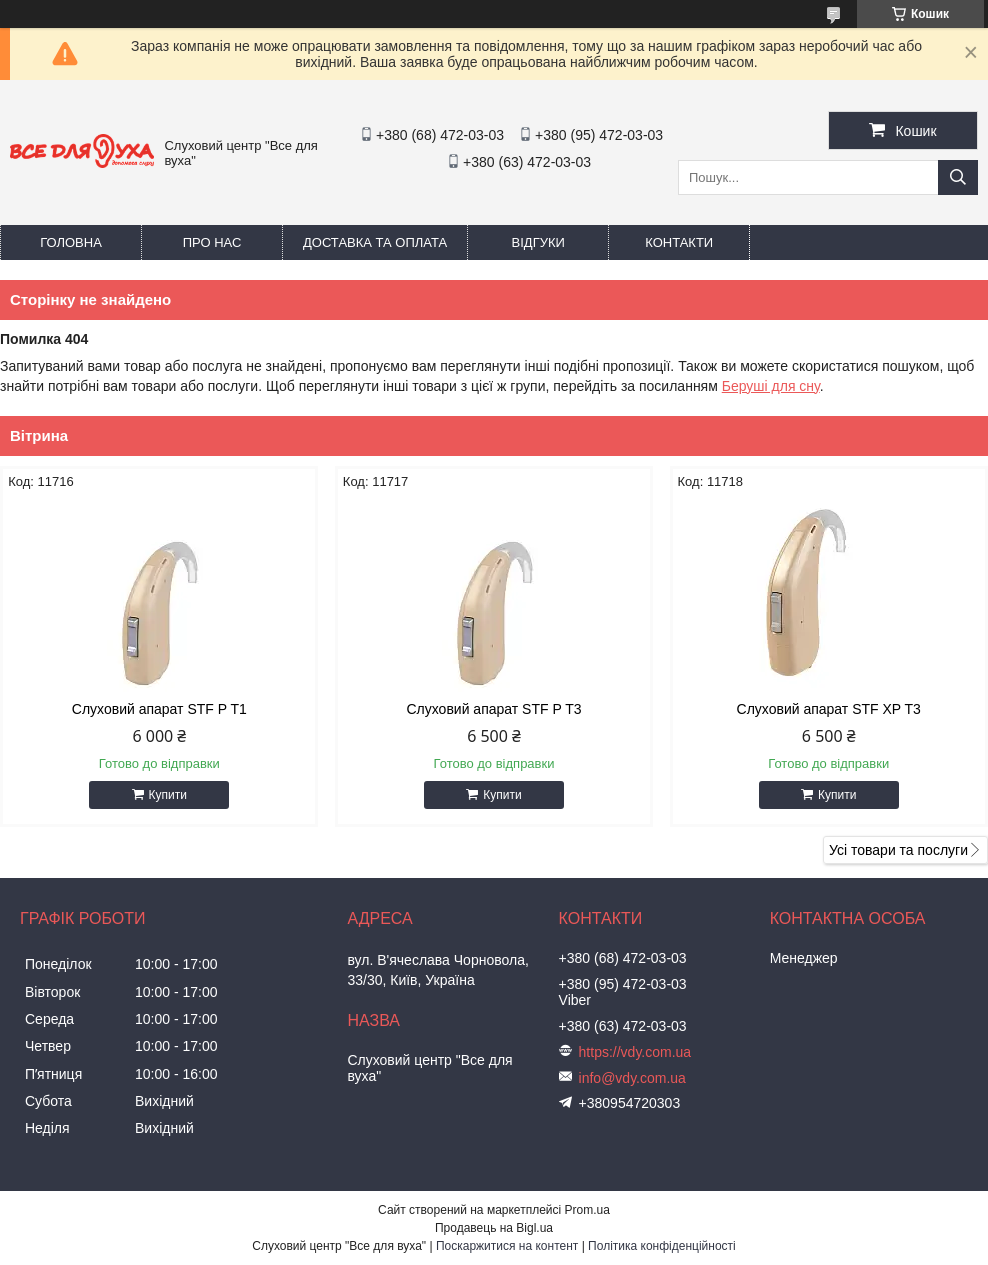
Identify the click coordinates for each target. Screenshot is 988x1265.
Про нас (212, 242)
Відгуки (538, 242)
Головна (71, 242)
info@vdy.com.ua (632, 1078)
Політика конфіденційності (662, 1246)
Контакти (679, 242)
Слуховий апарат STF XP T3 (829, 709)
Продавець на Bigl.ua (494, 1228)
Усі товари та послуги (898, 850)
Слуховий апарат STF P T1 (159, 709)
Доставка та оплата (375, 242)
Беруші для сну (771, 386)
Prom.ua (587, 1210)
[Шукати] (958, 177)
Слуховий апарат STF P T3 (493, 709)
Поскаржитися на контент (507, 1246)
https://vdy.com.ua (635, 1052)
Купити (168, 795)
